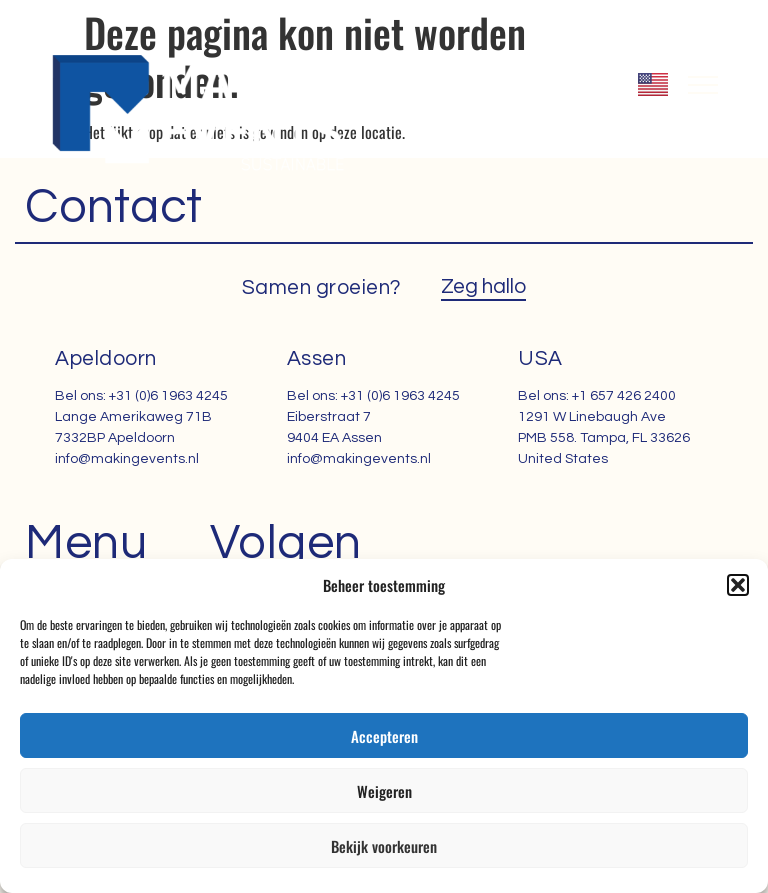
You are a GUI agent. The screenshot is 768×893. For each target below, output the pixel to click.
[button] (738, 585)
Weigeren (384, 791)
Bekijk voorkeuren (384, 846)
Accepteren (384, 736)
